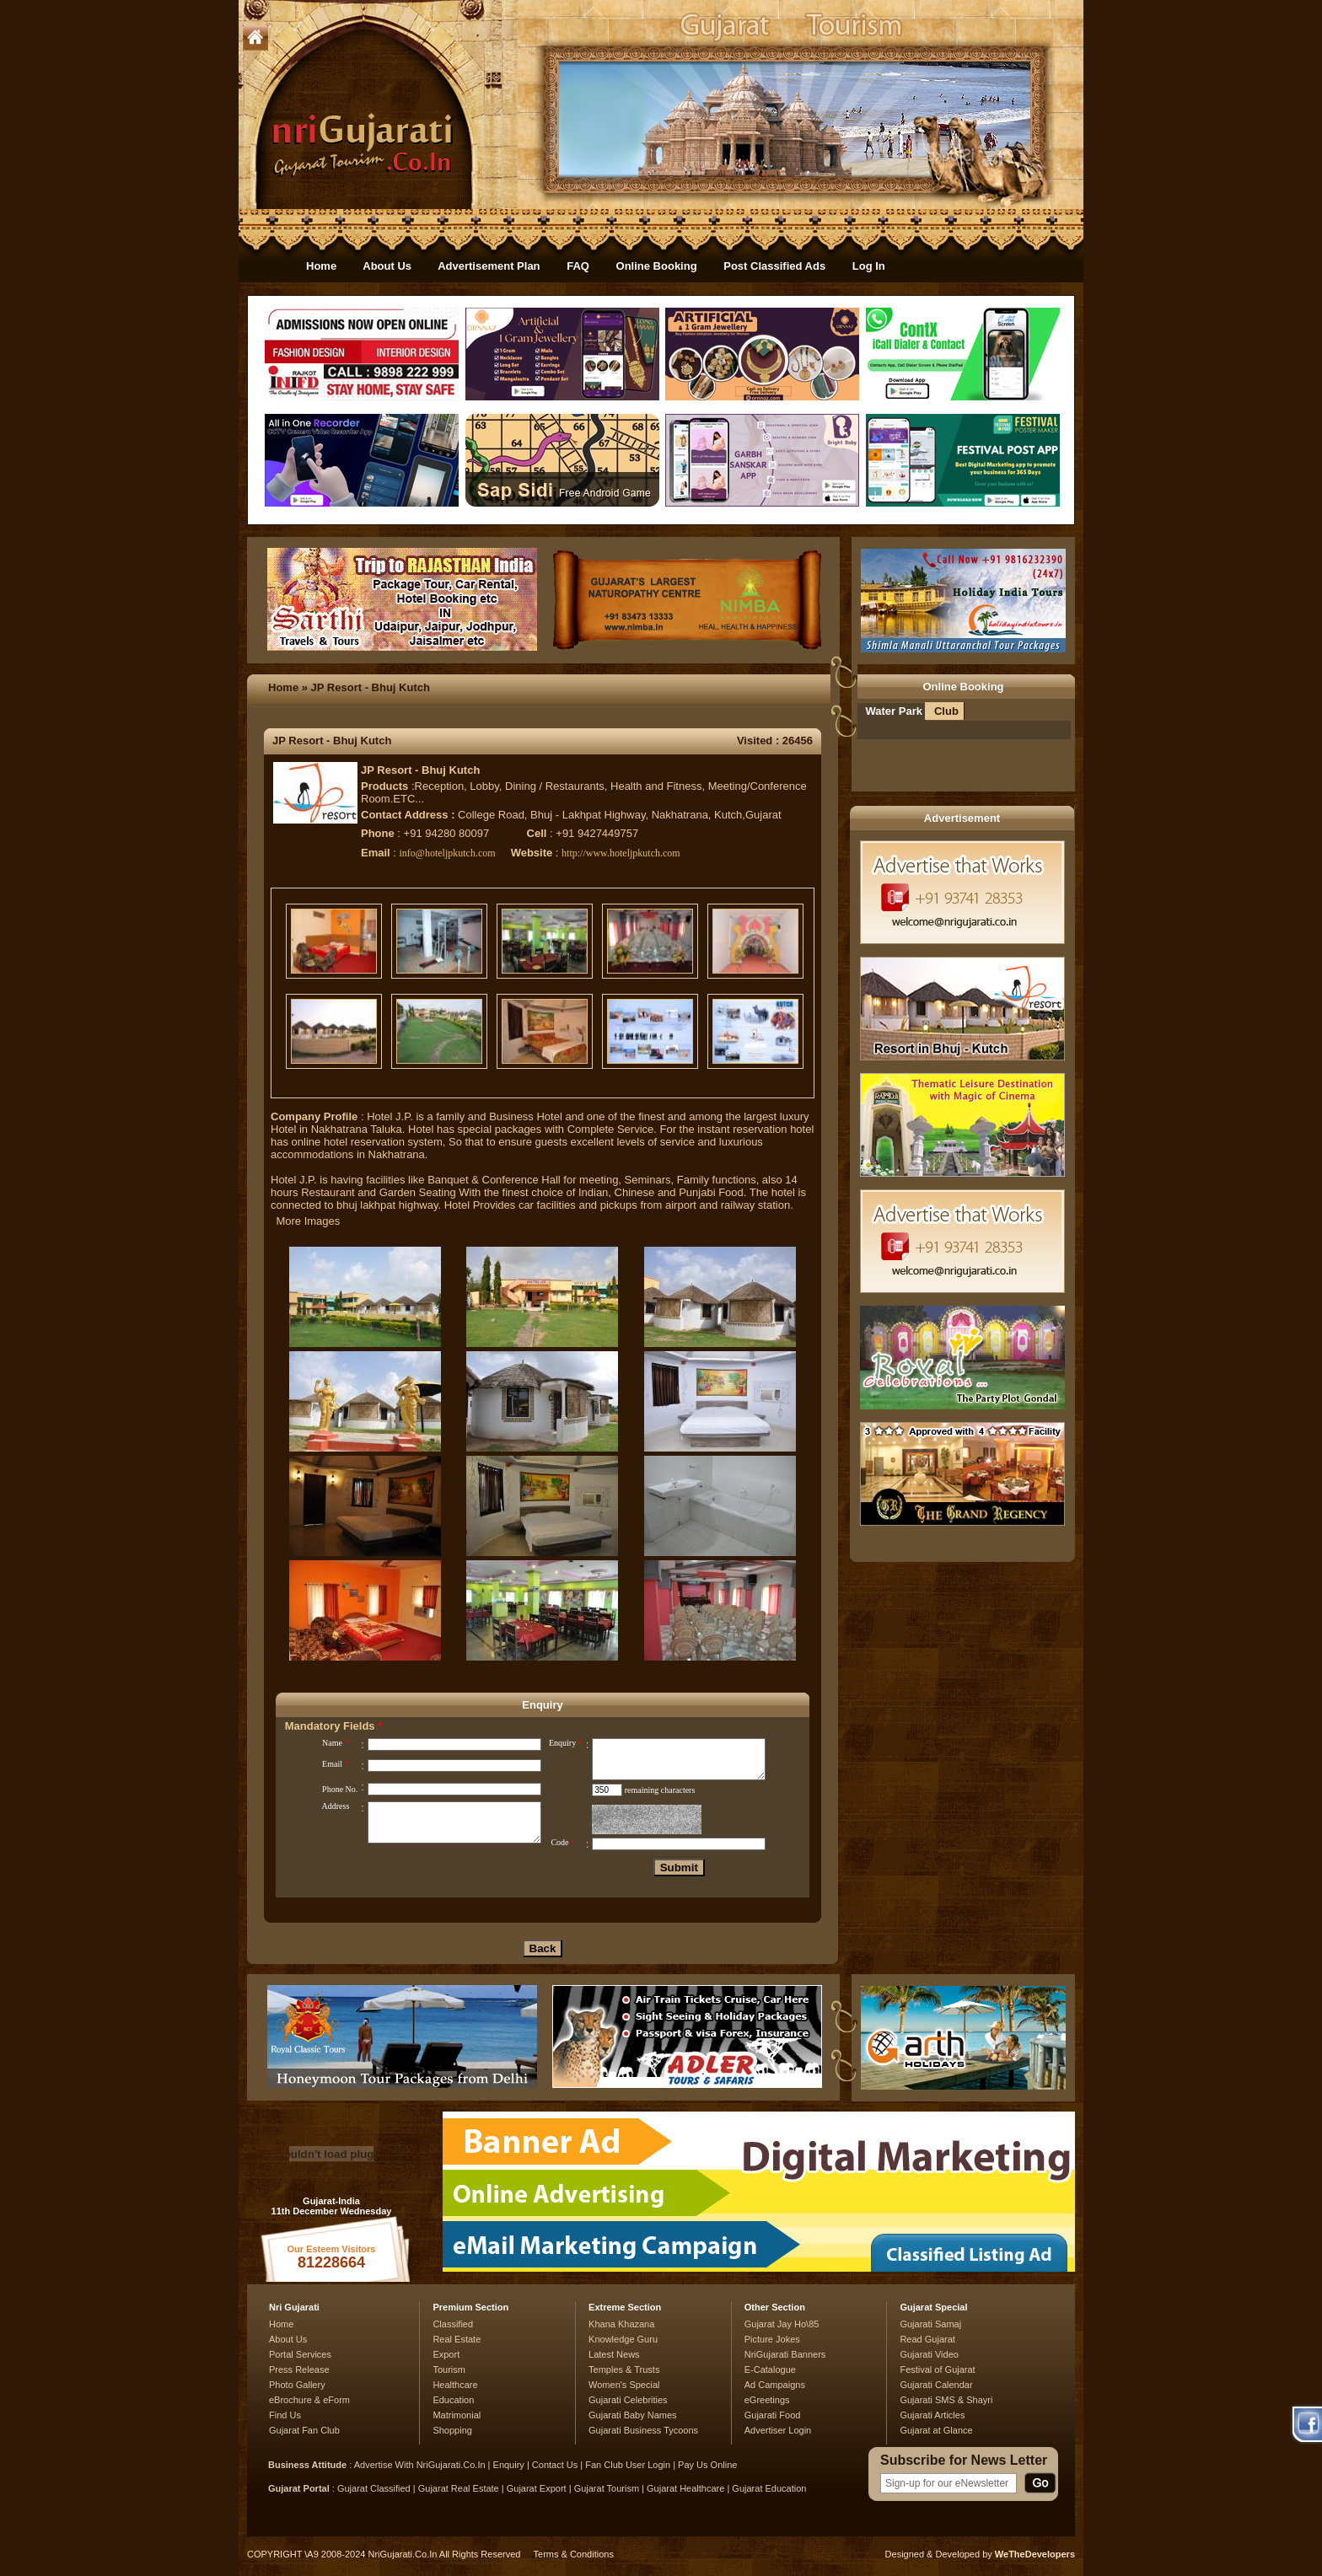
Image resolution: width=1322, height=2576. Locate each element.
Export (446, 2354)
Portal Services (300, 2354)
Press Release (299, 2369)
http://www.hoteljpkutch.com (621, 853)
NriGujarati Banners (785, 2354)
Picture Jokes (772, 2339)
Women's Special (623, 2385)
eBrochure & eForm (309, 2400)
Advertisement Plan (489, 266)
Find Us (285, 2415)
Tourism (449, 2369)
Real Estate (457, 2339)
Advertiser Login (778, 2430)
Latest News (614, 2354)
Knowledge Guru (623, 2339)
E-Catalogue (770, 2369)
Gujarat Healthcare (685, 2488)
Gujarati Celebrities (628, 2400)
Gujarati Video (929, 2354)
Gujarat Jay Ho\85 (782, 2324)
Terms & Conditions (574, 2554)
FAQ (578, 266)
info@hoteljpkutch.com (448, 853)
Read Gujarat (927, 2339)
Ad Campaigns (774, 2385)
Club (946, 711)
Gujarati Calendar (936, 2385)
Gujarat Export (537, 2488)
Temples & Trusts (623, 2369)
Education (453, 2400)
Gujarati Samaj (930, 2324)
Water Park (894, 711)
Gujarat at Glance (936, 2430)
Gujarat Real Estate (458, 2488)
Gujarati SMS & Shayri (946, 2400)
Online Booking (656, 266)
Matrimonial (457, 2415)
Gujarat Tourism (606, 2488)
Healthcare (455, 2385)
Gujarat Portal (299, 2488)
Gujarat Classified (374, 2488)
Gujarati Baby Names (632, 2415)
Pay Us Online (707, 2465)
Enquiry (510, 2465)
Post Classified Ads (774, 266)
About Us (387, 266)
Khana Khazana (621, 2324)
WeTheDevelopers (1035, 2554)
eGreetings (767, 2400)
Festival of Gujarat (937, 2369)
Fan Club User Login (627, 2465)
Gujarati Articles (932, 2415)
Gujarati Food (772, 2415)
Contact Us (555, 2465)
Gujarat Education (769, 2488)
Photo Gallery (297, 2385)
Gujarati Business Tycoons (643, 2430)
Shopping (452, 2430)
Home (321, 266)
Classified (453, 2324)
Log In (868, 266)
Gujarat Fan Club (304, 2430)
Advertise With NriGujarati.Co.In (420, 2465)
